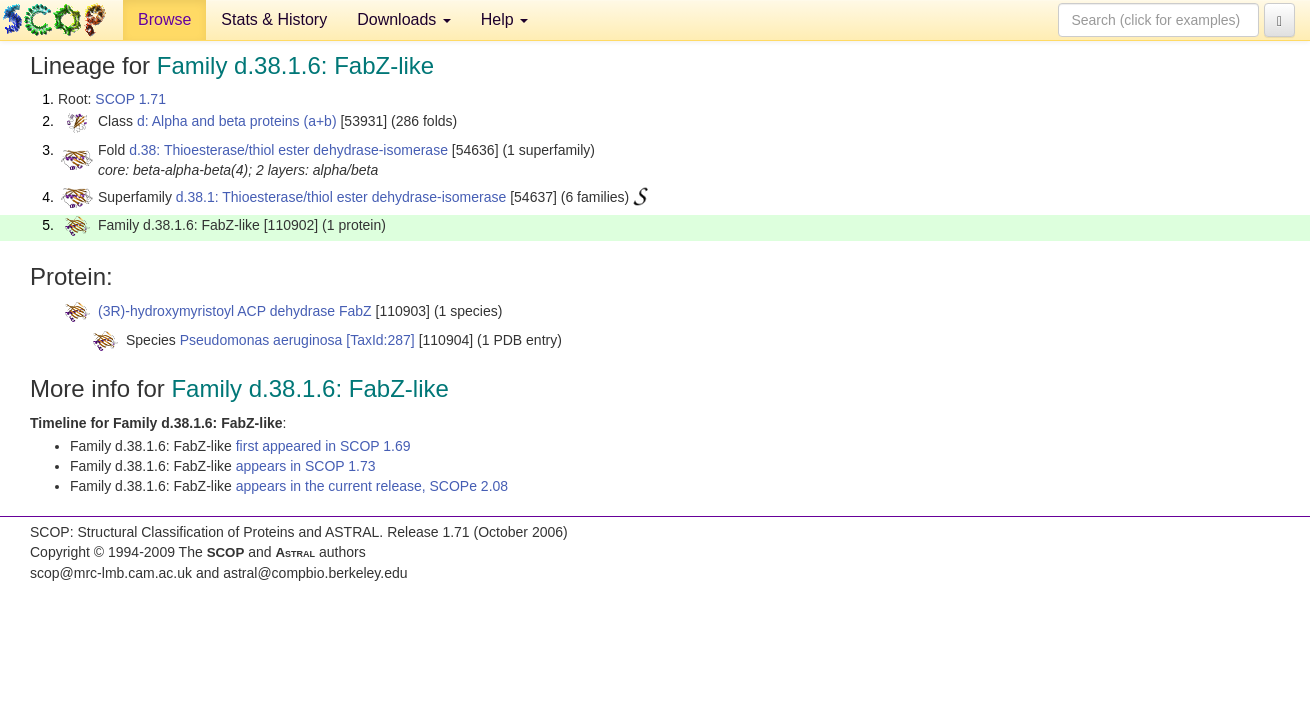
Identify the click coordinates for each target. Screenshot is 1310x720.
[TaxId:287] (380, 340)
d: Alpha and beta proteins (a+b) (237, 121)
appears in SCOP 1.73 (306, 466)
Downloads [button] (404, 19)
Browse (164, 19)
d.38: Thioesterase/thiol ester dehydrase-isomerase (288, 150)
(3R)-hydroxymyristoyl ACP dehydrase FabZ (235, 311)
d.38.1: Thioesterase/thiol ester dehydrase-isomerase (341, 197)
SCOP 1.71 (130, 99)
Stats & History (274, 19)
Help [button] (504, 19)
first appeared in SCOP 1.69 (323, 446)
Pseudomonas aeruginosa (261, 340)
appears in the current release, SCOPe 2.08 (372, 486)
